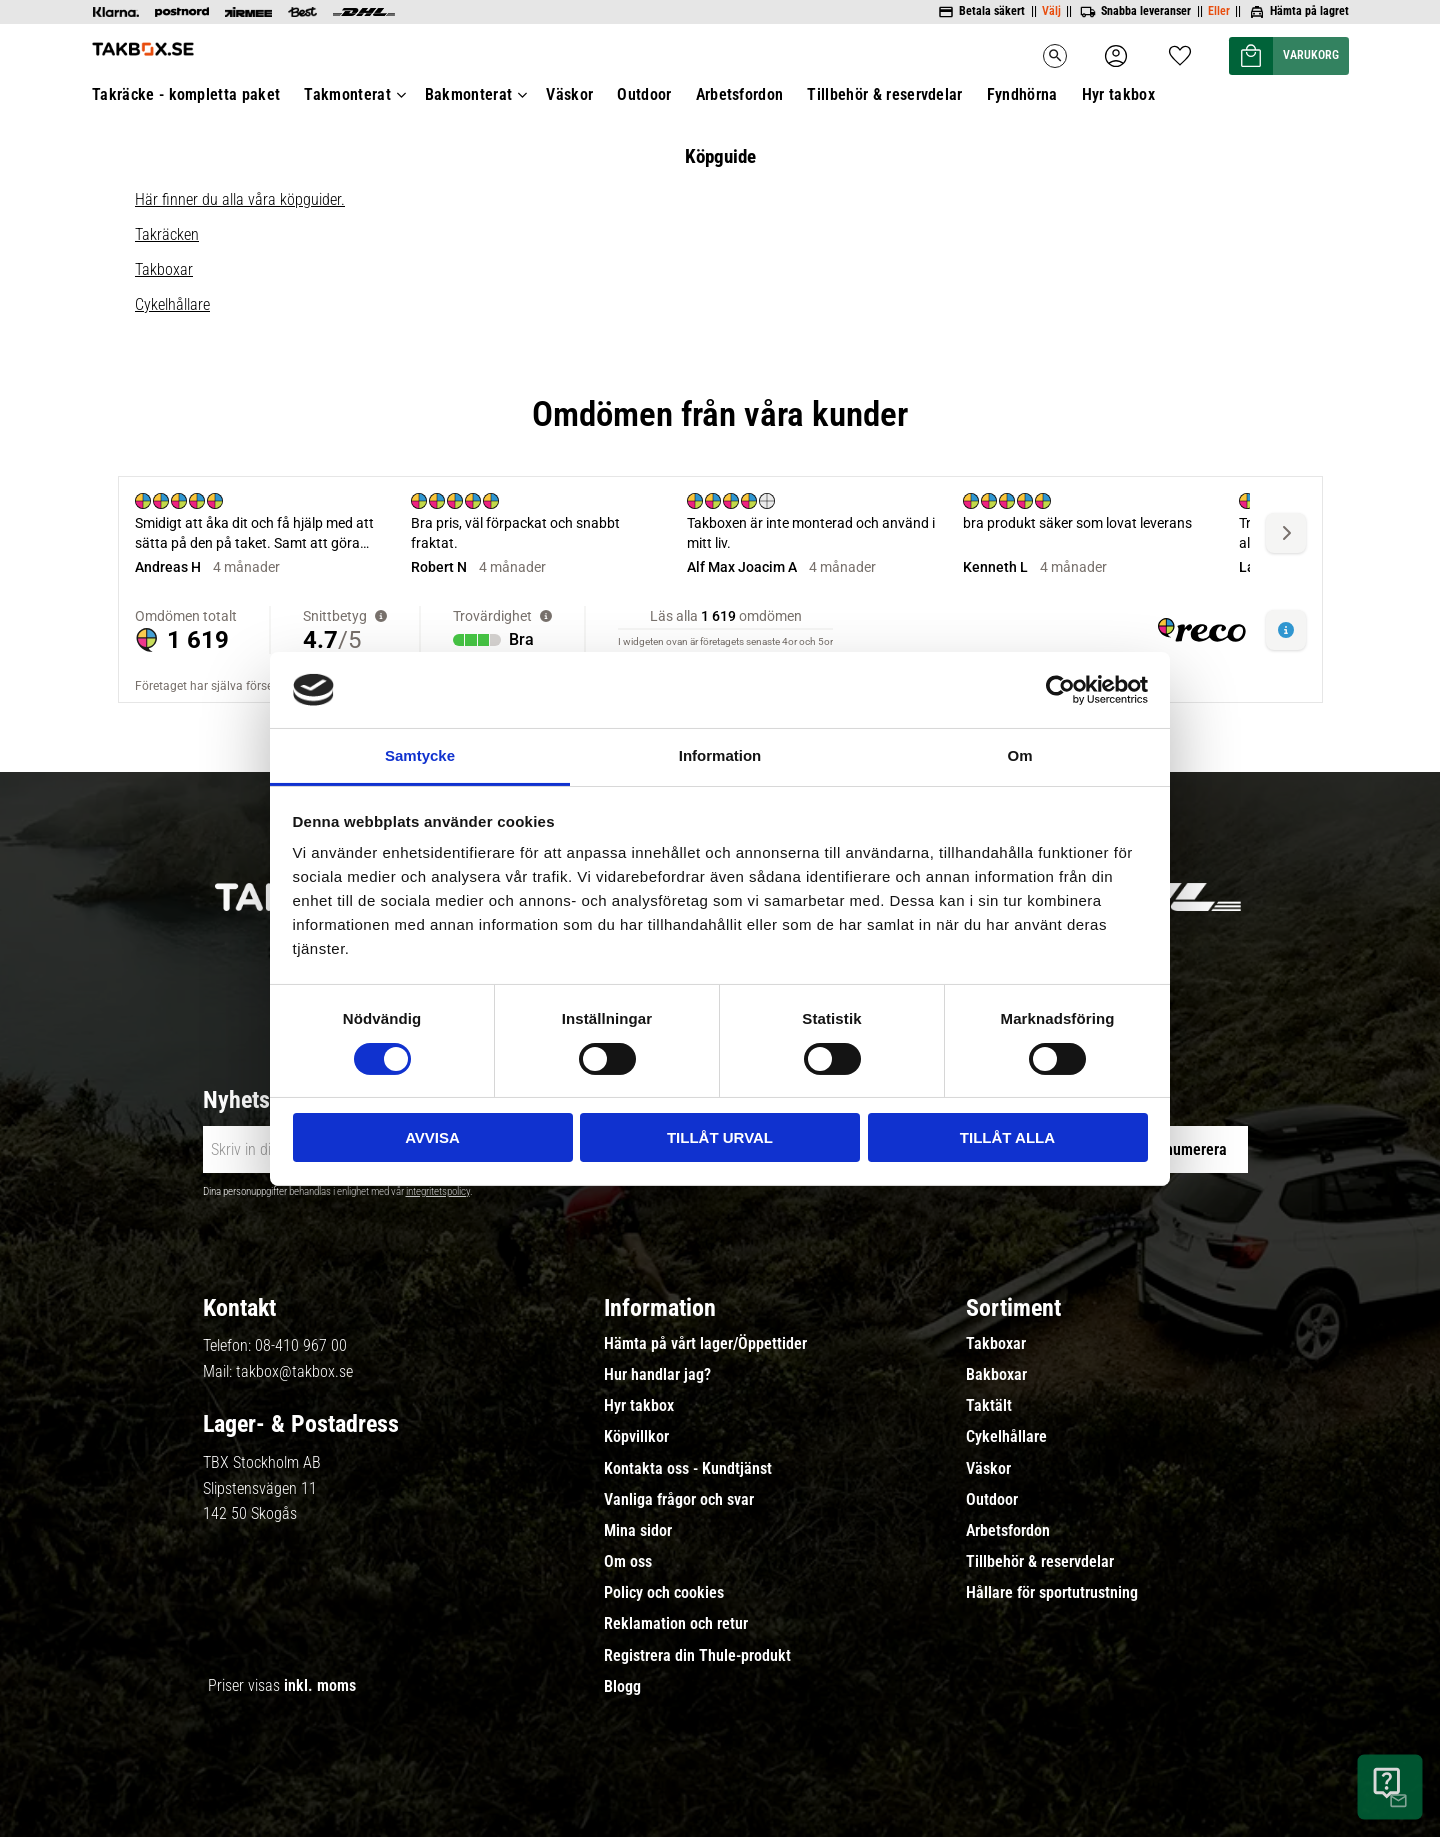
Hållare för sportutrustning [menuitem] (1052, 1593)
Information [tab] (720, 755)
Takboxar (164, 269)
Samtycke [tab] (420, 755)
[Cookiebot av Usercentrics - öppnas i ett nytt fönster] (1060, 690)
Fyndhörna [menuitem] (1022, 94)
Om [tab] (1019, 755)
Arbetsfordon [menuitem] (740, 94)
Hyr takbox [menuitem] (1118, 94)
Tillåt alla (1007, 1137)
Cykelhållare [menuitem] (1006, 1437)
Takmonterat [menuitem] (347, 94)
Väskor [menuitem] (569, 94)
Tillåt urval (720, 1137)
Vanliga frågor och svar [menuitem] (679, 1500)
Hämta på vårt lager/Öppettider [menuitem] (705, 1344)
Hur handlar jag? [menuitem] (657, 1375)
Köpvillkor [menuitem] (636, 1437)
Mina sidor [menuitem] (638, 1531)
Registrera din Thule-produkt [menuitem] (697, 1656)
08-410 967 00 (301, 1345)
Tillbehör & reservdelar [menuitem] (884, 94)
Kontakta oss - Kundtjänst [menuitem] (688, 1469)
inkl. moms (320, 1685)
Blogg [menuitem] (622, 1687)
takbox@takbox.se (294, 1371)
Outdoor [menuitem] (644, 94)
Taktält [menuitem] (989, 1406)
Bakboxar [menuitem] (996, 1375)
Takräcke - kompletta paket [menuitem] (186, 94)
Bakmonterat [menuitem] (469, 94)
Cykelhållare (172, 304)
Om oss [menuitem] (628, 1562)
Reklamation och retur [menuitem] (676, 1624)
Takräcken (167, 234)
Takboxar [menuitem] (996, 1344)
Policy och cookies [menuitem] (664, 1593)
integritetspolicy (438, 1191)
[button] (1180, 49)
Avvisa (432, 1137)
